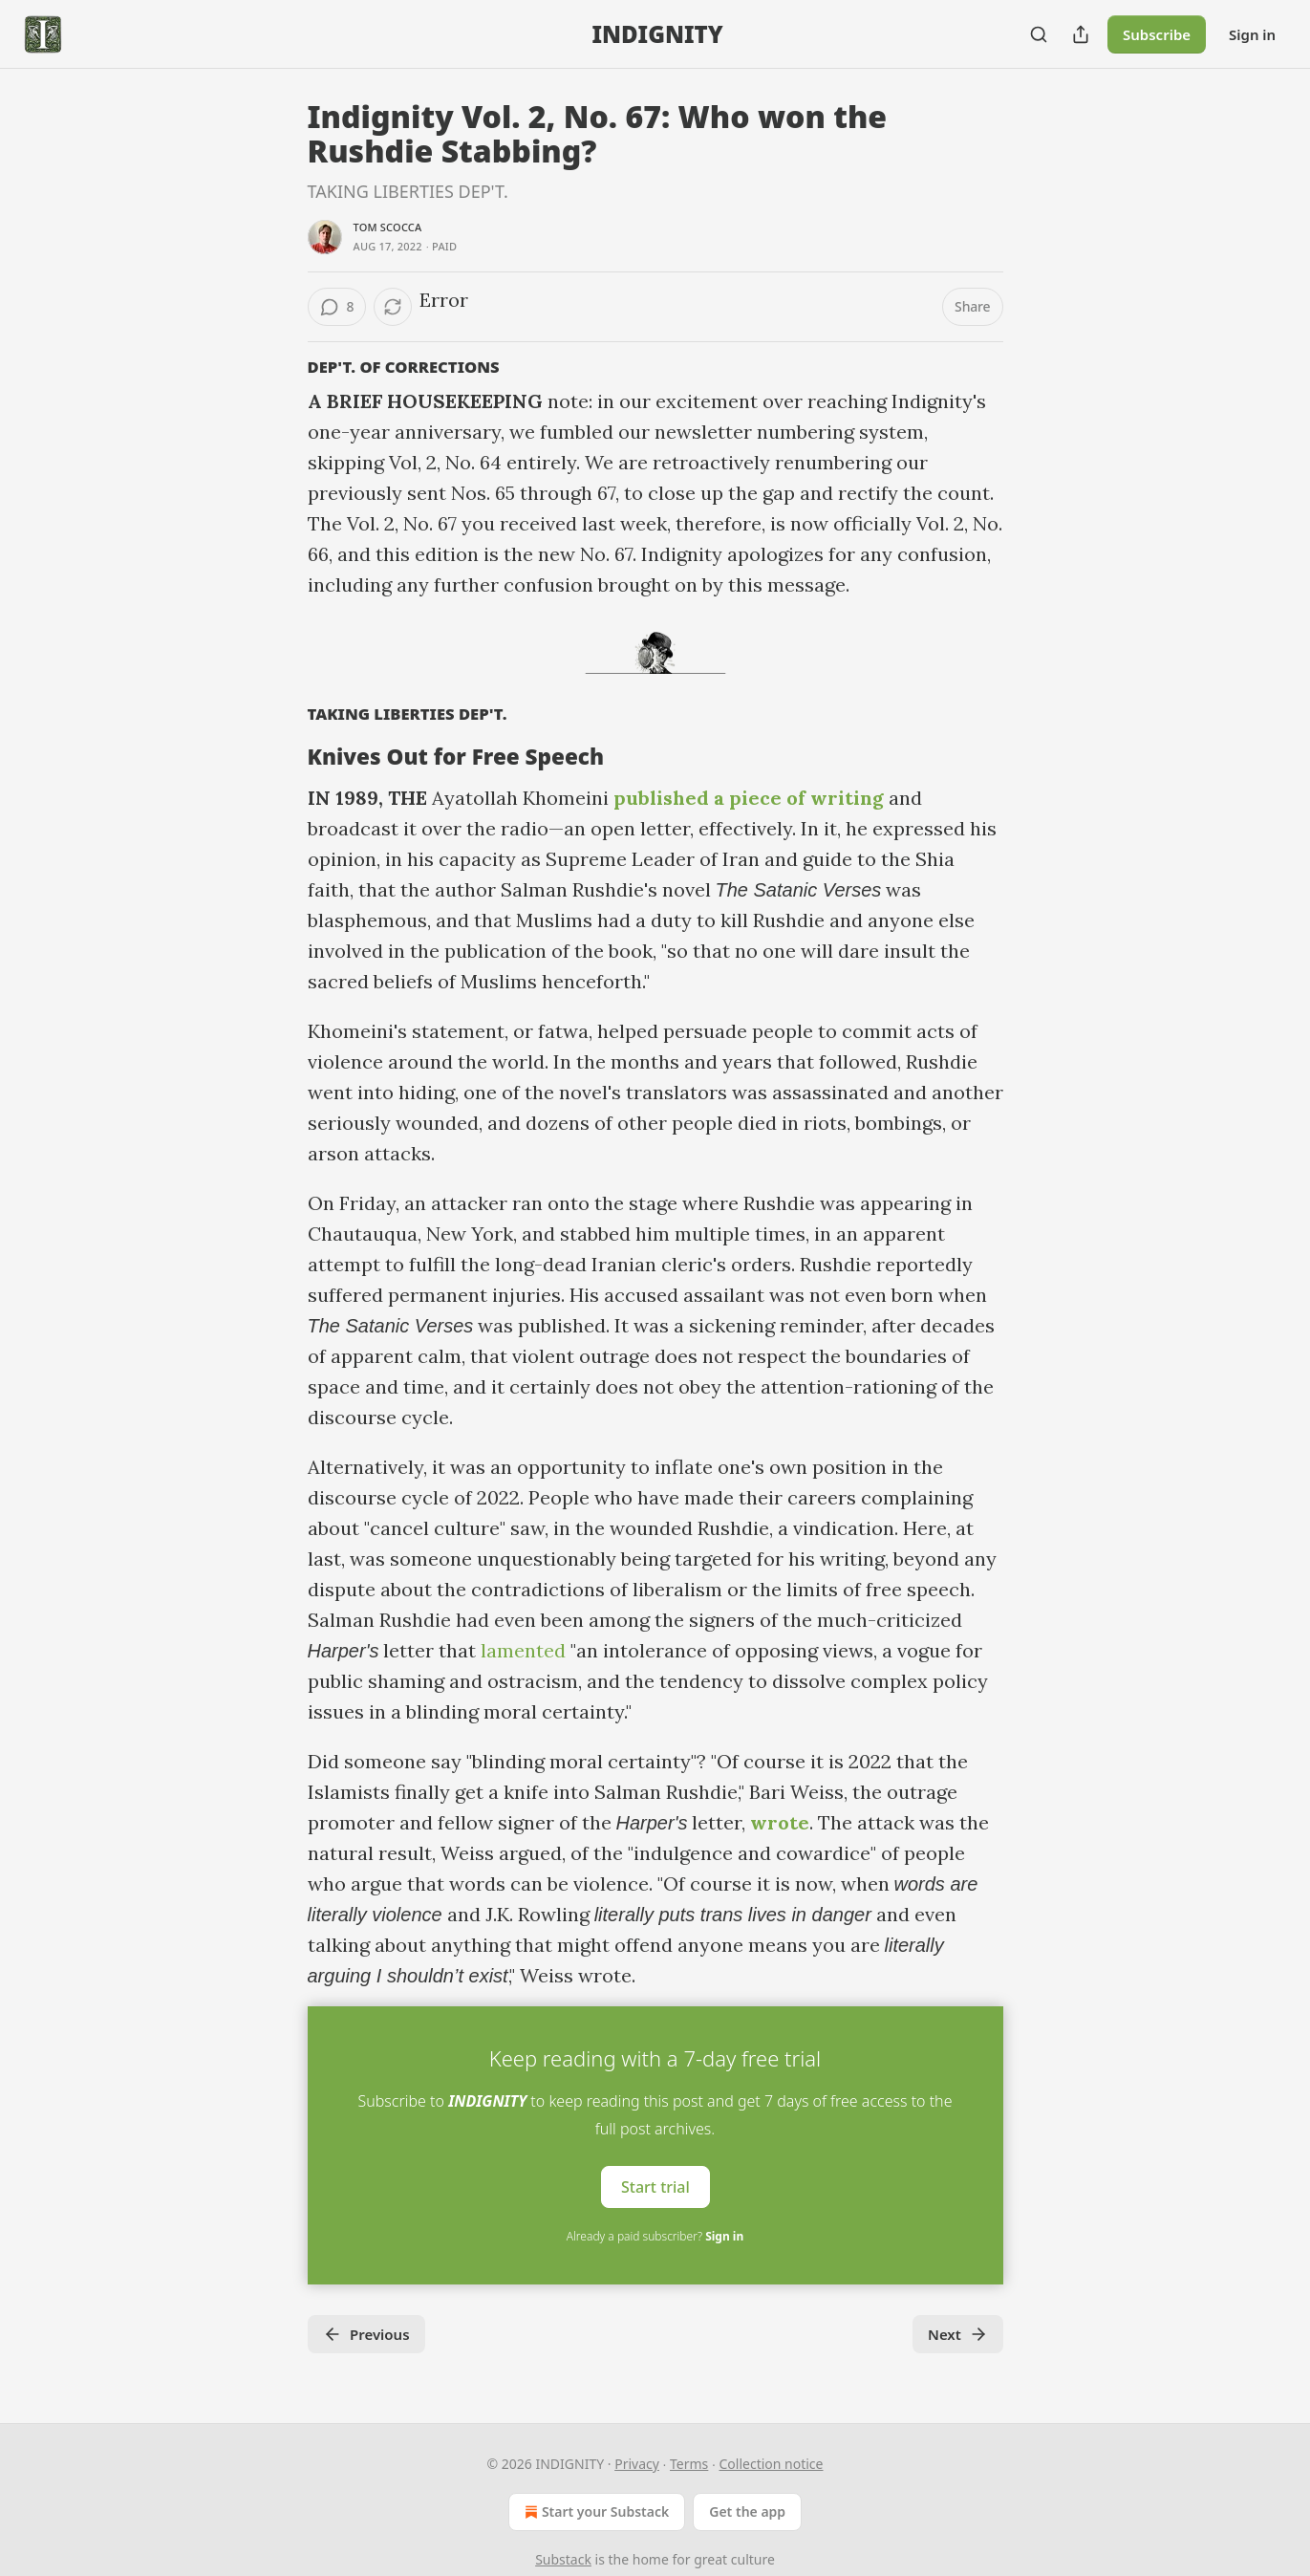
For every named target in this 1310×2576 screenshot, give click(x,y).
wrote (779, 1822)
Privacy (636, 2464)
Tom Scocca (388, 227)
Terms (689, 2464)
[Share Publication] (1081, 34)
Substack (563, 2559)
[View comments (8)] (337, 307)
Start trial (655, 2186)
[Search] (1039, 34)
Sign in (1252, 34)
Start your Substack (595, 2511)
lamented (523, 1650)
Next (958, 2334)
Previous (366, 2334)
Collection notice (771, 2464)
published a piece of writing (748, 798)
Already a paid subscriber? (655, 2236)
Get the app (747, 2511)
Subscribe (1157, 34)
